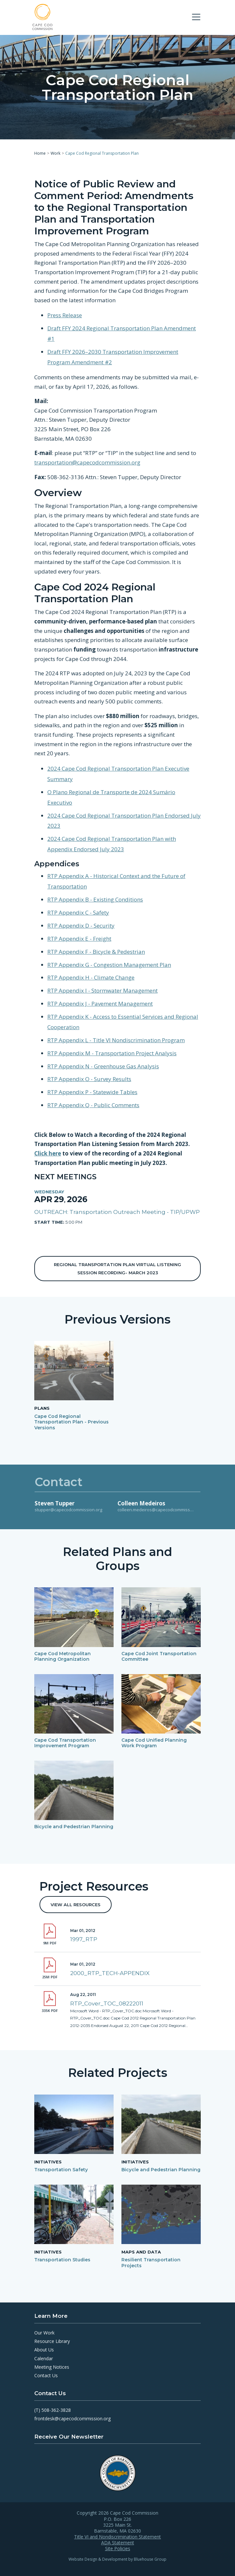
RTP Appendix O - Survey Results (89, 1079)
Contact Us (46, 2375)
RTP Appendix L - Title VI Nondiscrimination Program (116, 1040)
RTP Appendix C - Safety (78, 912)
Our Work (44, 2333)
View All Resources (76, 1904)
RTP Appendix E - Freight (79, 938)
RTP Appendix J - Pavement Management (100, 1003)
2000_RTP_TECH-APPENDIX (109, 1973)
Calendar (43, 2358)
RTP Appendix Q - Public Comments (93, 1105)
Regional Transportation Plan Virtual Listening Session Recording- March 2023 (117, 1268)
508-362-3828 (56, 2410)
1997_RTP (83, 1939)
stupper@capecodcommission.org (68, 1510)
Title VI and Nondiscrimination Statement (117, 2537)
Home (40, 153)
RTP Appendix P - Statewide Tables (92, 1092)
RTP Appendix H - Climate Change (90, 977)
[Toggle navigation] (196, 17)
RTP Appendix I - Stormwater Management (102, 990)
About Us (44, 2350)
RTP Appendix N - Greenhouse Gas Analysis (103, 1066)
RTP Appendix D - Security (81, 925)
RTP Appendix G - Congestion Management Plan (109, 964)
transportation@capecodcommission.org (87, 462)
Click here (47, 1153)
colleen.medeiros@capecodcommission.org (161, 1510)
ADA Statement (117, 2543)
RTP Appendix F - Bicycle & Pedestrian (96, 951)
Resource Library (52, 2341)
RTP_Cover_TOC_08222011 (106, 2003)
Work (55, 153)
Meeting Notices (51, 2367)
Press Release (64, 315)
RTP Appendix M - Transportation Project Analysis (112, 1053)
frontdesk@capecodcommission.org (72, 2418)
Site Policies (117, 2549)
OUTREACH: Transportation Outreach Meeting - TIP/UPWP (117, 1212)
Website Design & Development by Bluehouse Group (117, 2559)
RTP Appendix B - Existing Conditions (95, 899)
